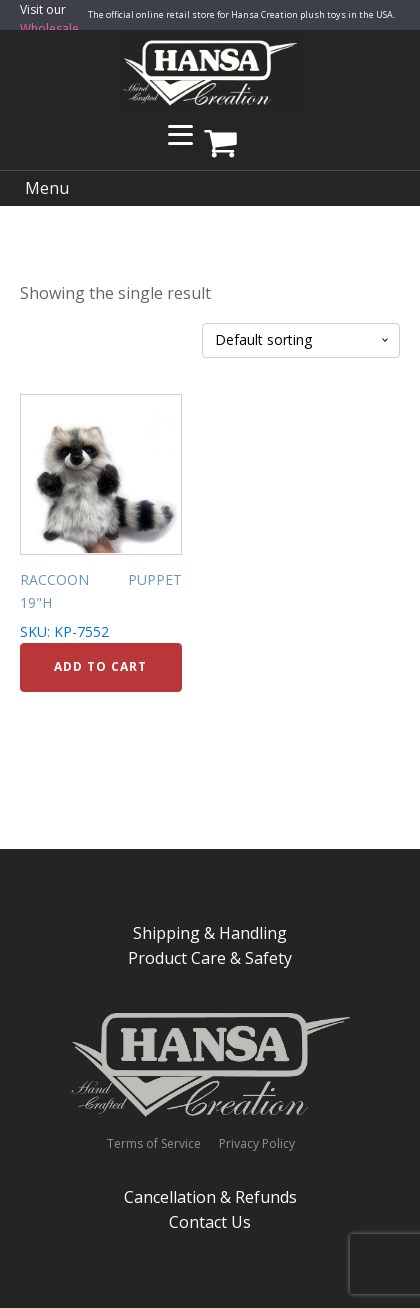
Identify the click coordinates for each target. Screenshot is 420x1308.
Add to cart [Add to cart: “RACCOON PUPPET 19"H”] (100, 666)
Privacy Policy (257, 1144)
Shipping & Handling (210, 933)
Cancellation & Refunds (210, 1197)
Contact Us (210, 1222)
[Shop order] (301, 340)
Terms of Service (154, 1144)
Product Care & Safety (210, 958)
